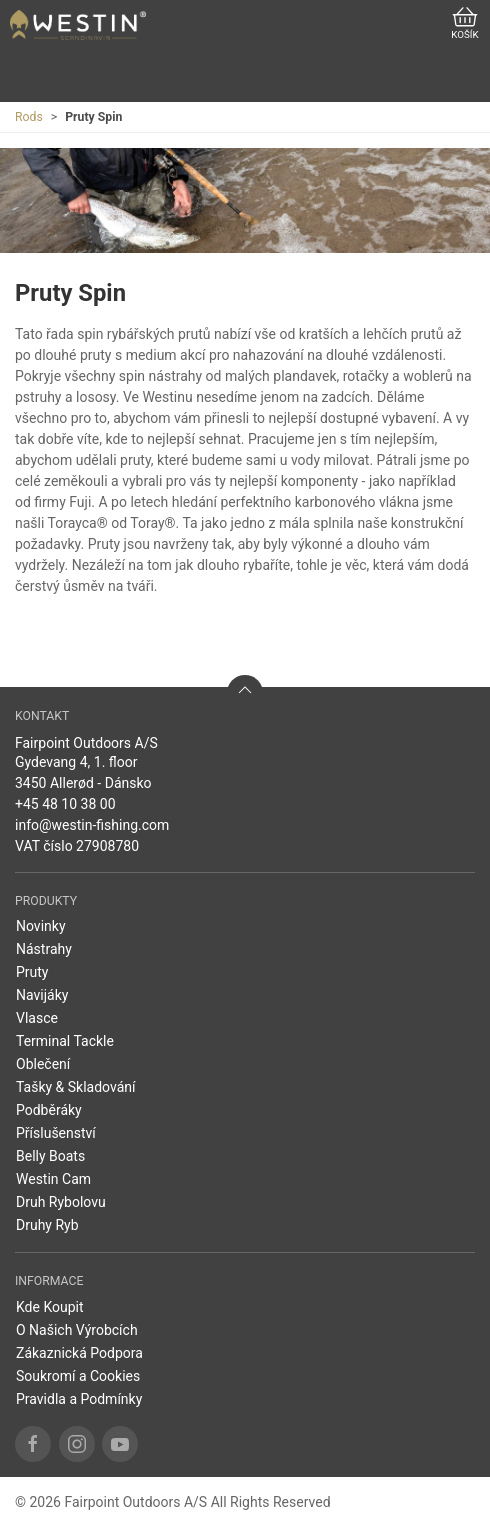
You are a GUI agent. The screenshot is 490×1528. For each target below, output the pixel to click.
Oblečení (43, 1064)
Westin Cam (53, 1179)
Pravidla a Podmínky (79, 1399)
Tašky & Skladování (76, 1087)
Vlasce (37, 1018)
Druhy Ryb (47, 1225)
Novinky (41, 926)
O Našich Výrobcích (77, 1330)
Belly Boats (50, 1156)
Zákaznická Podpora (79, 1353)
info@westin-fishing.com (92, 825)
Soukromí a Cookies (78, 1376)
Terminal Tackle (65, 1041)
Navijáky (42, 995)
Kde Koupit (50, 1307)
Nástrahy (44, 949)
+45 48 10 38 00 (65, 804)
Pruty (32, 972)
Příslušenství (56, 1133)
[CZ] (78, 25)
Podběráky (49, 1110)
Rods (29, 117)
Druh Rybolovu (61, 1202)
